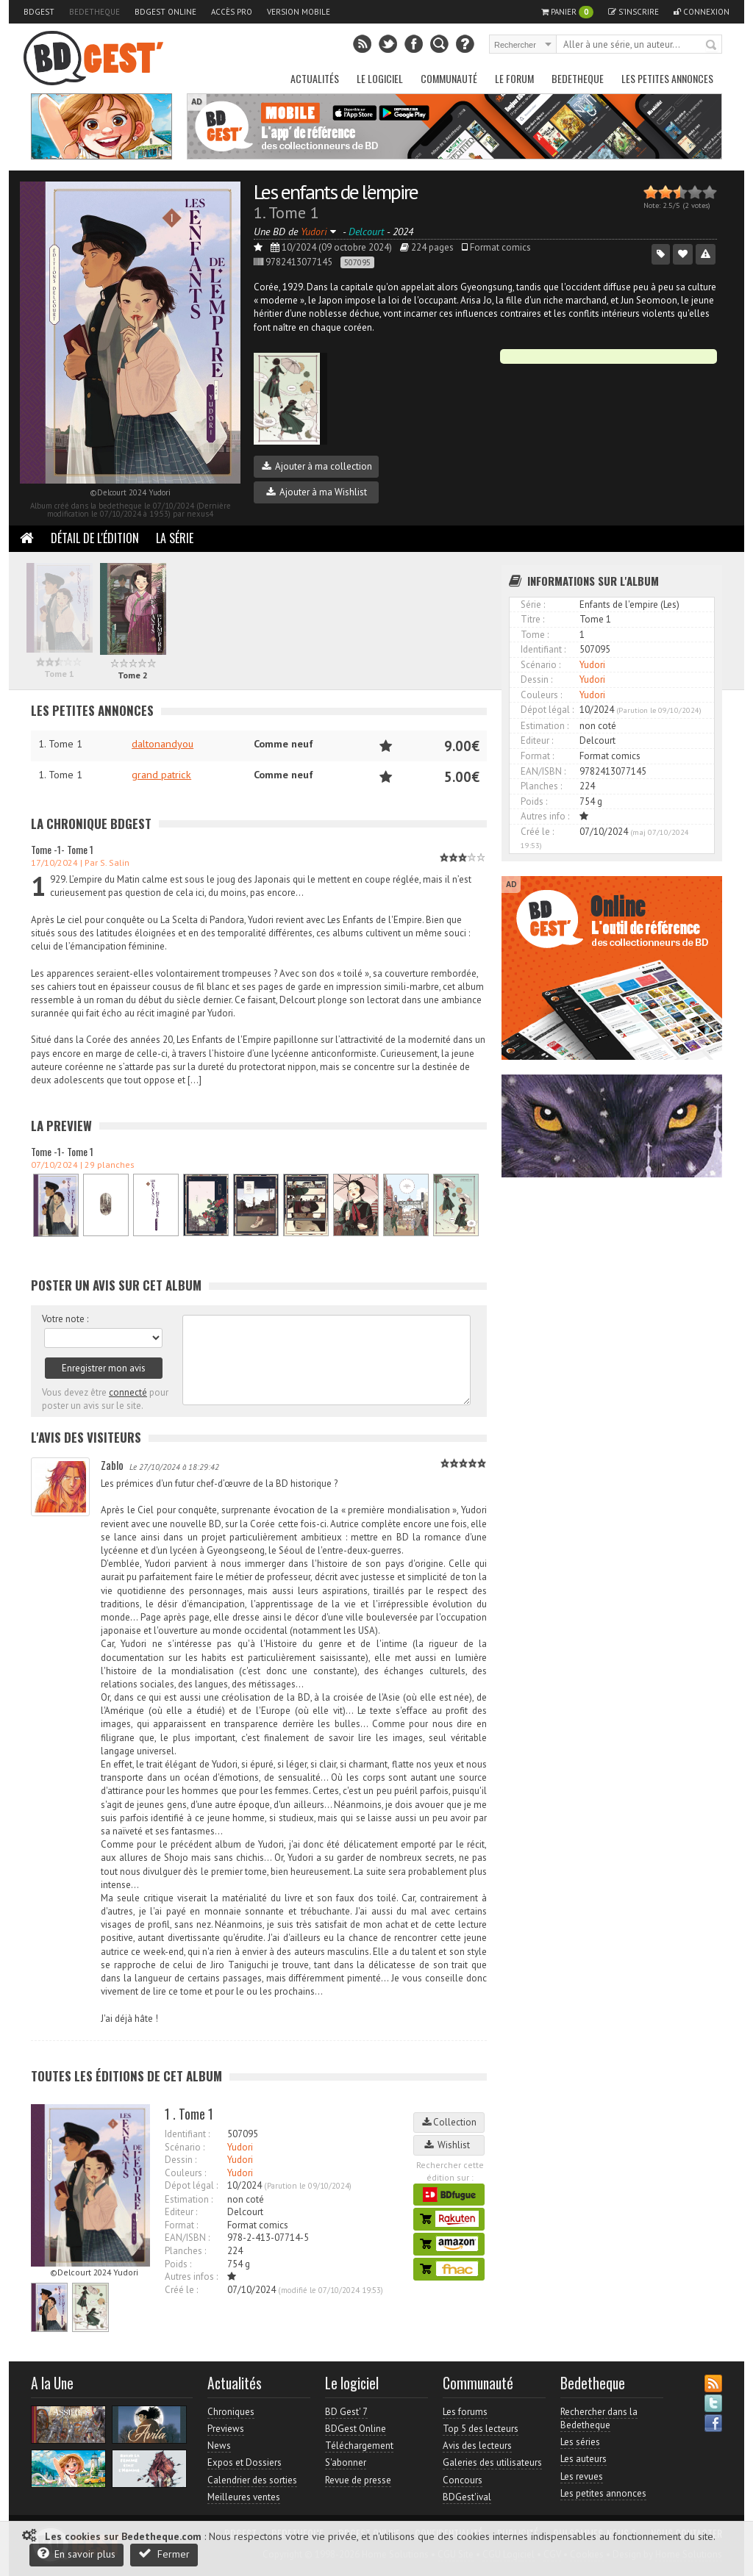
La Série (174, 538)
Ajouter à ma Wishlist (316, 492)
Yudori (240, 2147)
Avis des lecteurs (477, 2445)
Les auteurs (583, 2459)
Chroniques (230, 2411)
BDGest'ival (467, 2497)
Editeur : (181, 2212)
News (219, 2445)
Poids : (178, 2264)
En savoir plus (76, 2554)
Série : (533, 604)
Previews (225, 2428)
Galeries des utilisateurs (492, 2462)
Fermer (164, 2554)
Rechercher (712, 45)
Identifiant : (187, 2134)
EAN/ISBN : (187, 2237)
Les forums (465, 2411)
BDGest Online (165, 12)
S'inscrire (633, 12)
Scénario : (184, 2147)
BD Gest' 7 (346, 2411)
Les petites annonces (667, 78)
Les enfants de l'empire (336, 191)
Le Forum (514, 78)
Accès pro (231, 12)
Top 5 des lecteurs (480, 2428)
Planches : (185, 2251)
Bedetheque (94, 12)
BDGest (39, 12)
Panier (567, 12)
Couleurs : (185, 2173)
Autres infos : (191, 2276)
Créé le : (181, 2289)
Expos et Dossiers (244, 2462)
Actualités (314, 78)
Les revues (581, 2476)
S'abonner (345, 2462)
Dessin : (180, 2159)
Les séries (580, 2442)
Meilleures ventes (243, 2497)
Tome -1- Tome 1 (62, 849)
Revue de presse (358, 2480)
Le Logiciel (380, 78)
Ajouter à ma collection (317, 466)
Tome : (535, 634)
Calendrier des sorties (252, 2480)
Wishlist (449, 2145)
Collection (449, 2122)
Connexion (701, 12)
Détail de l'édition (95, 538)
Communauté (449, 78)
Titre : (532, 619)
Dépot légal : (191, 2185)
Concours (462, 2480)
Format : (181, 2225)
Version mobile (298, 12)
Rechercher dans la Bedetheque (599, 2418)
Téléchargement (359, 2445)
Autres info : (545, 816)
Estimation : (189, 2199)
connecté (128, 1392)
